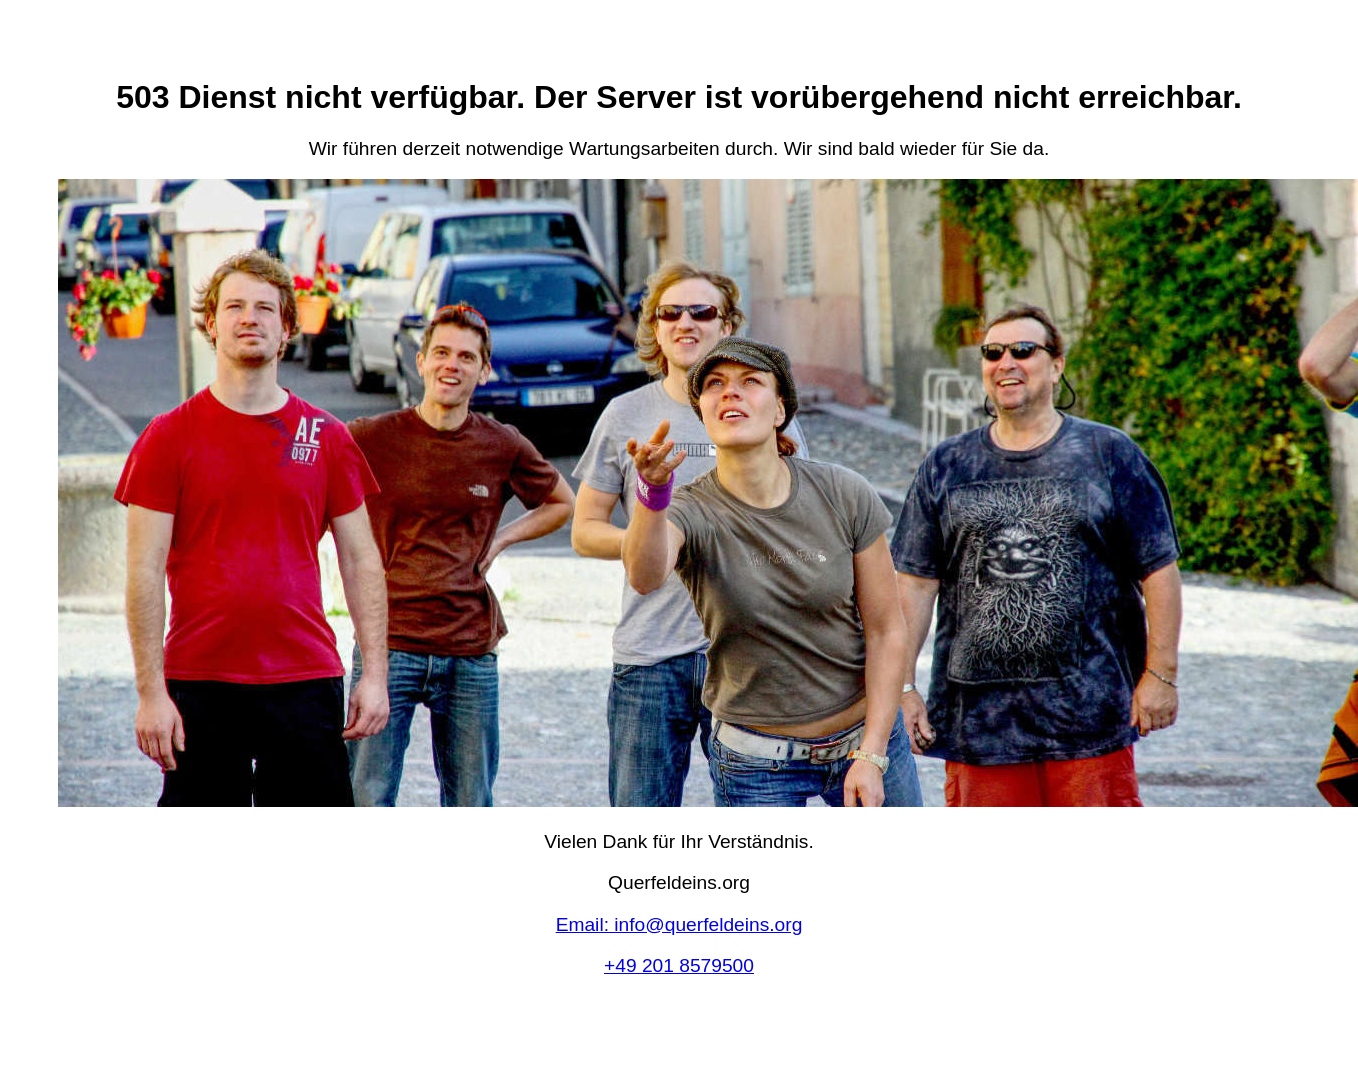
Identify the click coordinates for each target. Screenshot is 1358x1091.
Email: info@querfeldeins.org (679, 924)
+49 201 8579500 (679, 965)
